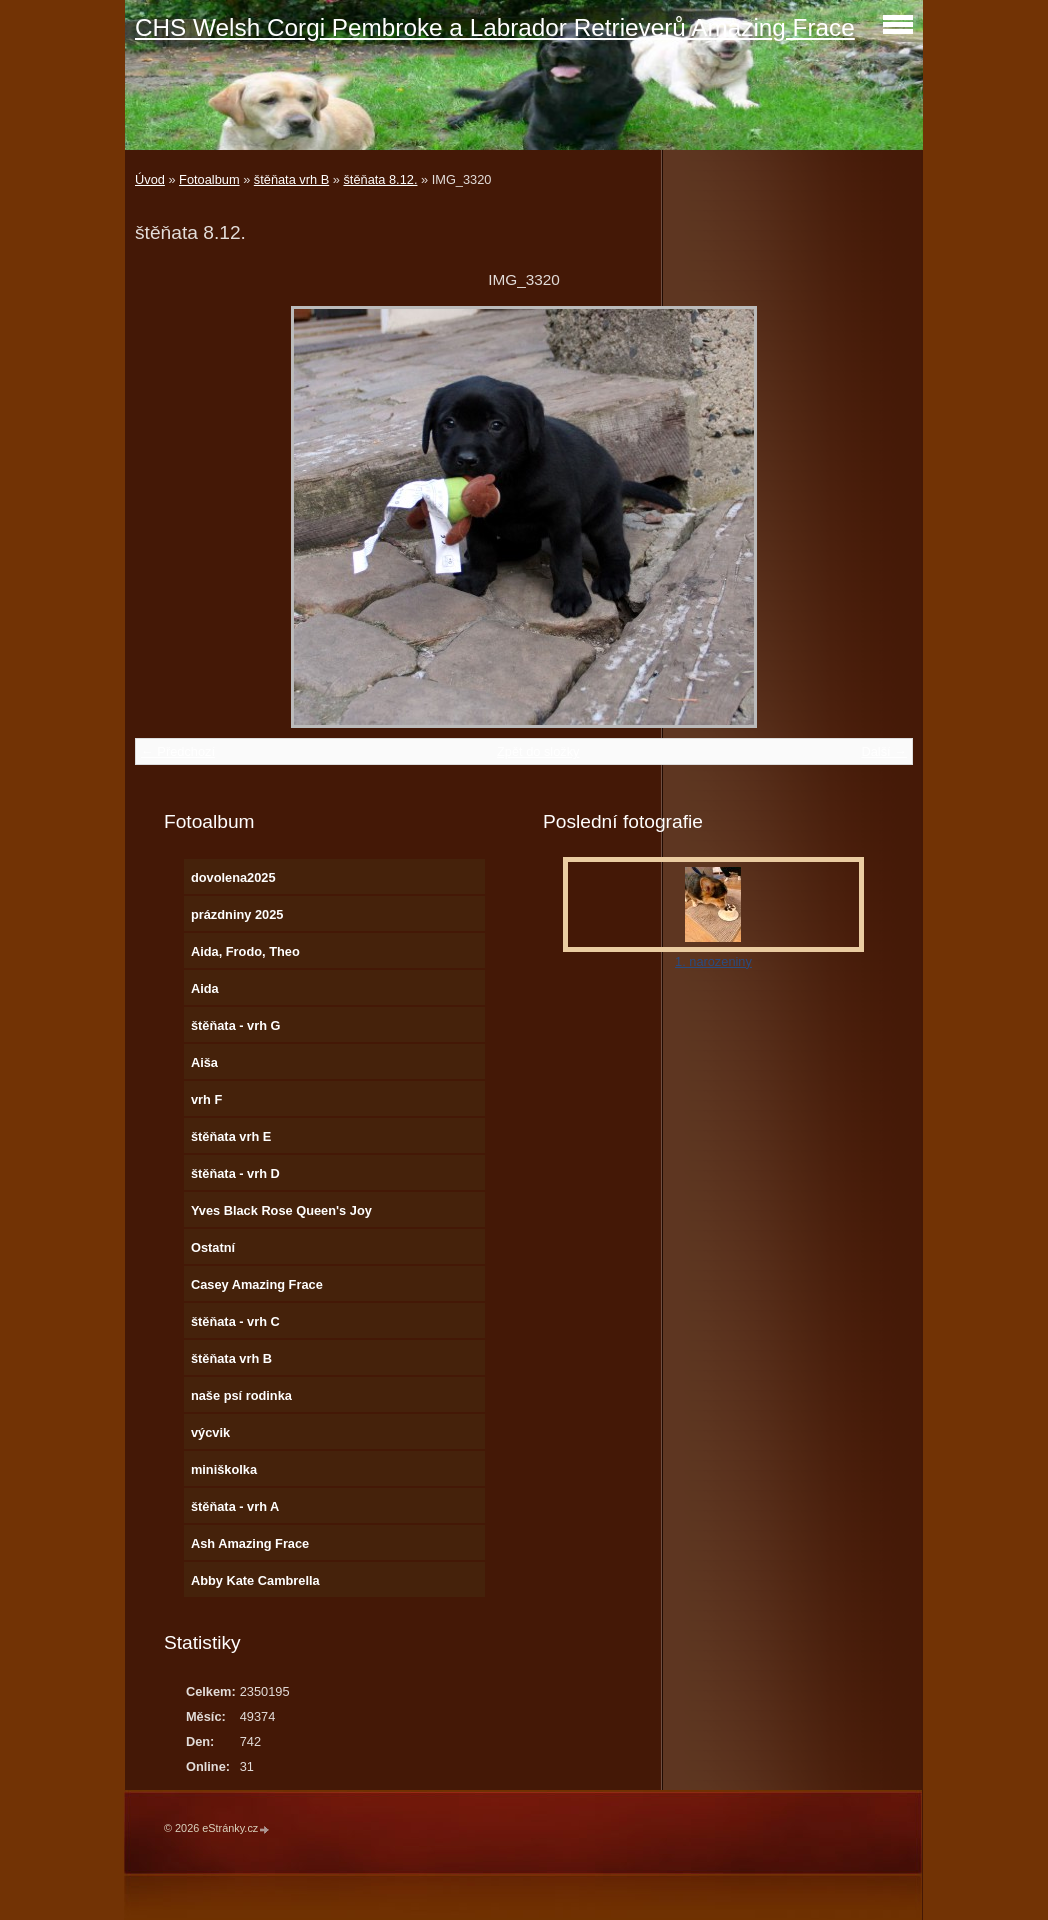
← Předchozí (178, 751)
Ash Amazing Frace (250, 1543)
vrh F (206, 1099)
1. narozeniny (713, 961)
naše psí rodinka (241, 1395)
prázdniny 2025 (237, 914)
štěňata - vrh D (235, 1173)
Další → (884, 751)
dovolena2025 (233, 877)
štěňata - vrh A (235, 1506)
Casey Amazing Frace (257, 1284)
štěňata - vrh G (236, 1025)
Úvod (150, 179)
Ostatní (213, 1247)
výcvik (210, 1432)
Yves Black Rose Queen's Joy (281, 1210)
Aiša (204, 1062)
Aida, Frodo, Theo (245, 951)
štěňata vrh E (231, 1136)
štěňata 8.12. (380, 179)
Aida (205, 988)
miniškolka (224, 1469)
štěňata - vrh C (235, 1321)
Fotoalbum (209, 179)
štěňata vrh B (291, 179)
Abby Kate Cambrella (255, 1580)
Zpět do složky (538, 751)
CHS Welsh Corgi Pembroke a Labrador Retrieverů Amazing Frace (495, 27)
